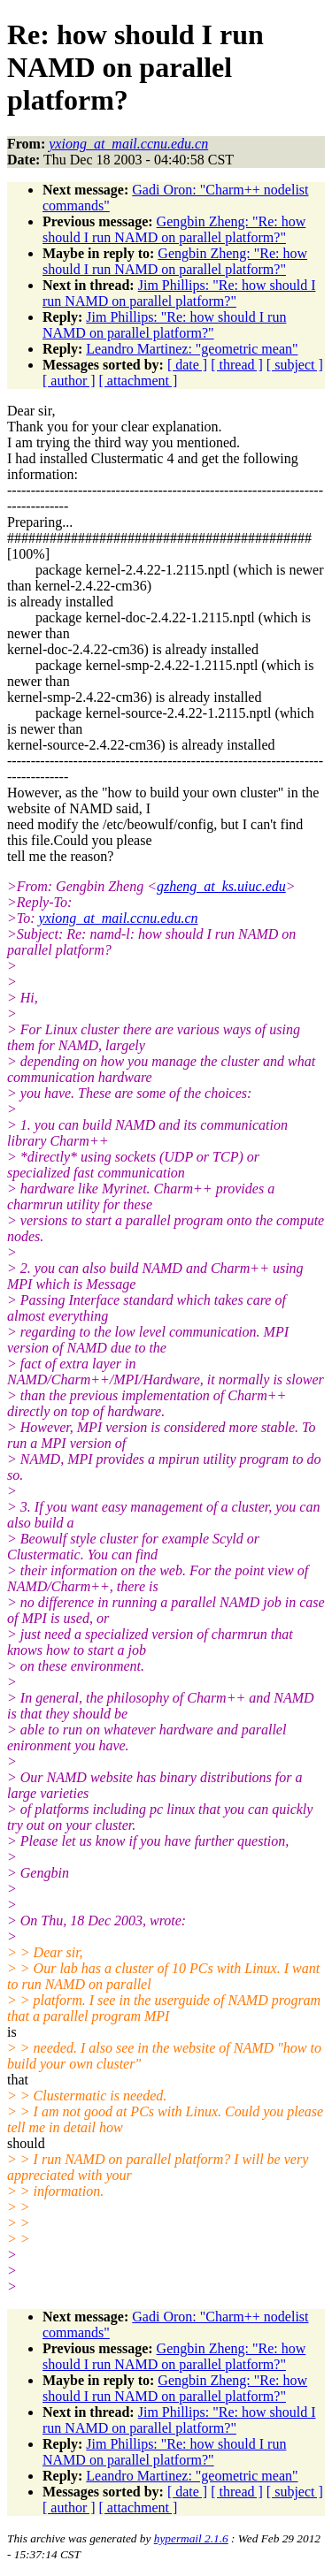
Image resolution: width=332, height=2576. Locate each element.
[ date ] (187, 364)
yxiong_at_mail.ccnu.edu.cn (118, 918)
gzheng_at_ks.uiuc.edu (221, 886)
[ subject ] (294, 364)
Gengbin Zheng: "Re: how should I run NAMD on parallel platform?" (173, 229)
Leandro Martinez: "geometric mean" (191, 348)
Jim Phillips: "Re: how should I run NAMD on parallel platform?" (178, 293)
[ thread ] (237, 364)
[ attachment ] (138, 380)
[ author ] (69, 380)
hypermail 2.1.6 (191, 2538)
